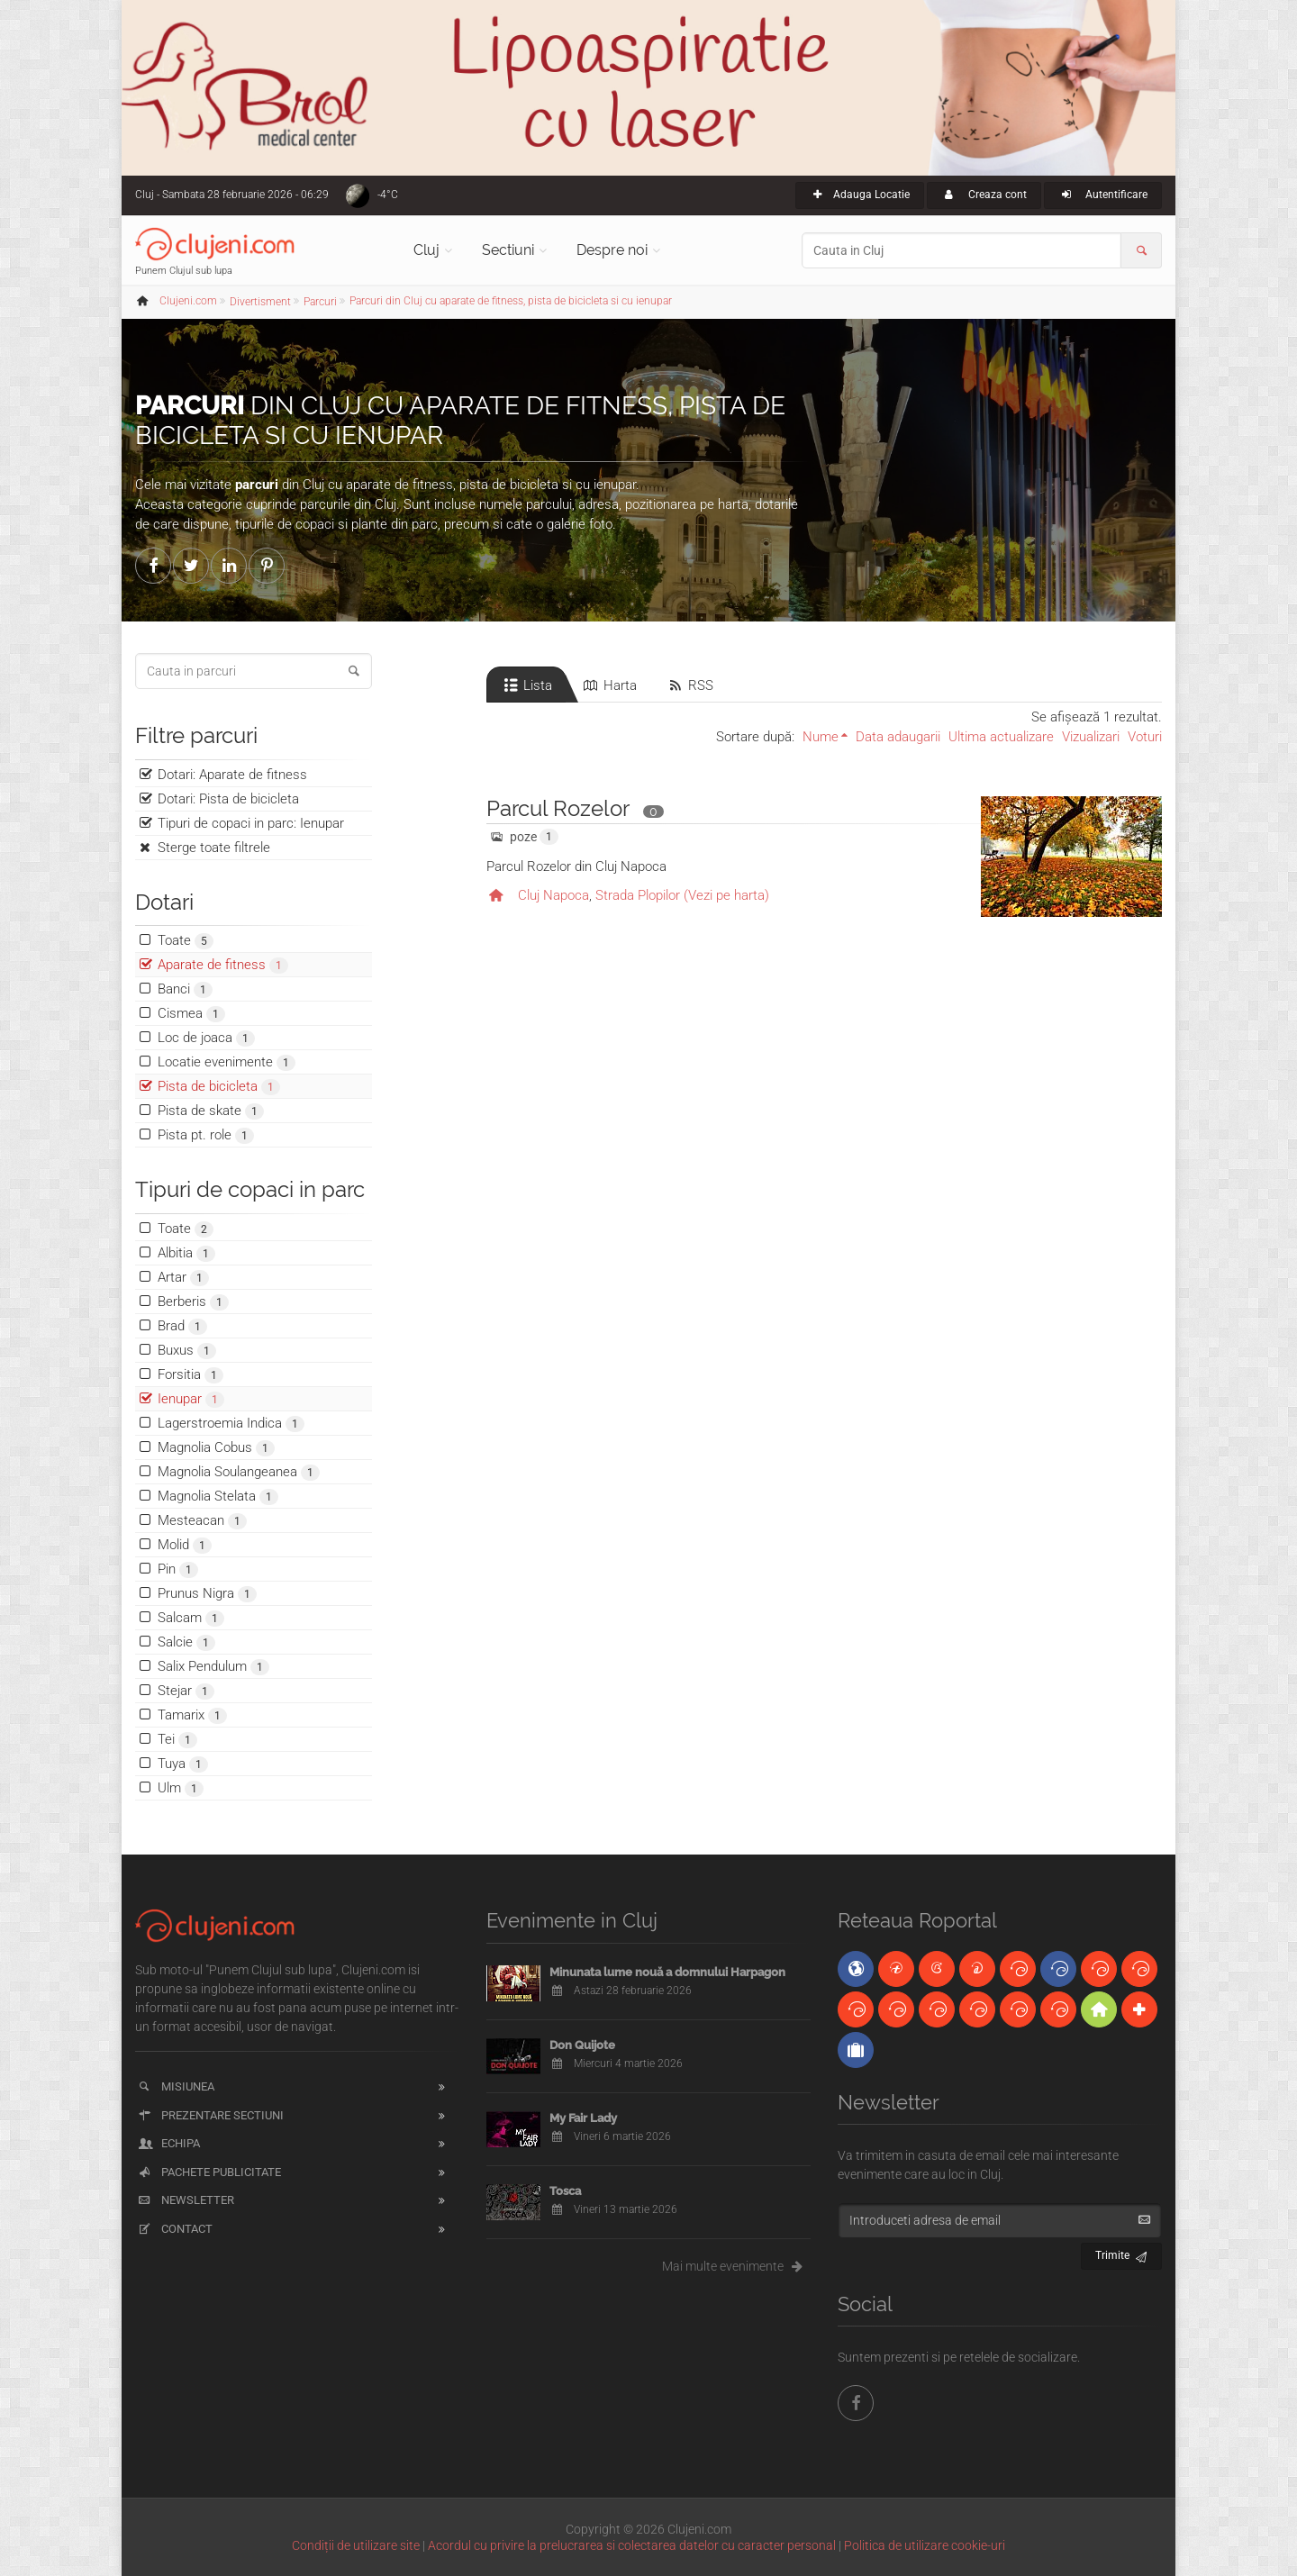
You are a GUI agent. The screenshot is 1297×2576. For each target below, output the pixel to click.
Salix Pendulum (213, 1666)
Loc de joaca (206, 1038)
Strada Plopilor (637, 895)
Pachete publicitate (208, 2172)
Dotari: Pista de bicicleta (228, 799)
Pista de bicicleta (219, 1086)
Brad (182, 1326)
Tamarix (192, 1715)
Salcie (186, 1642)
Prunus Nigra (207, 1593)
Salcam (191, 1618)
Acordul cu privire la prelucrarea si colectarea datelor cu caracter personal (632, 2545)
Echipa (168, 2143)
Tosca (565, 2191)
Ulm (181, 1788)
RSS (689, 685)
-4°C (387, 194)
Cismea (191, 1013)
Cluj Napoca (553, 895)
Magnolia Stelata (218, 1496)
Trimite (1121, 2253)
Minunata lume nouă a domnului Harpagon (667, 1972)
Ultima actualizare (1001, 737)
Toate (185, 940)
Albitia (186, 1253)
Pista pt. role (206, 1135)
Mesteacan (202, 1520)
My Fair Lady (583, 2118)
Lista (526, 685)
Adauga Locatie (860, 194)
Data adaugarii (898, 737)
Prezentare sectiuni (210, 2115)
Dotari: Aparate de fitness (232, 774)
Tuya (183, 1764)
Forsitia (190, 1374)
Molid (185, 1545)
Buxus (187, 1350)
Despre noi (612, 250)
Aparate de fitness (223, 965)
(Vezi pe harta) (726, 895)
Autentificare (1102, 194)
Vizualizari (1091, 737)
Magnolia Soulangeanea (239, 1472)
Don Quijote (582, 2045)
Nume (821, 737)
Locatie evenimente (226, 1062)
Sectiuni (508, 250)
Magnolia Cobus (216, 1447)
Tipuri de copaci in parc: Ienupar (251, 823)
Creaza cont (984, 194)
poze (522, 837)
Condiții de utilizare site (356, 2545)
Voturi (1145, 737)
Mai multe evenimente (736, 2266)
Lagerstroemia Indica (231, 1423)
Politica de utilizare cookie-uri (924, 2545)
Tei (177, 1739)
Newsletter (185, 2200)
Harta (609, 685)
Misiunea (175, 2086)
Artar (183, 1277)
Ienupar (191, 1399)
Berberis (193, 1302)
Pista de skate (211, 1111)
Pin (178, 1569)
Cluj (426, 250)
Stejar (186, 1691)
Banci (185, 989)
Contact (174, 2229)
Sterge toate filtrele (214, 847)
